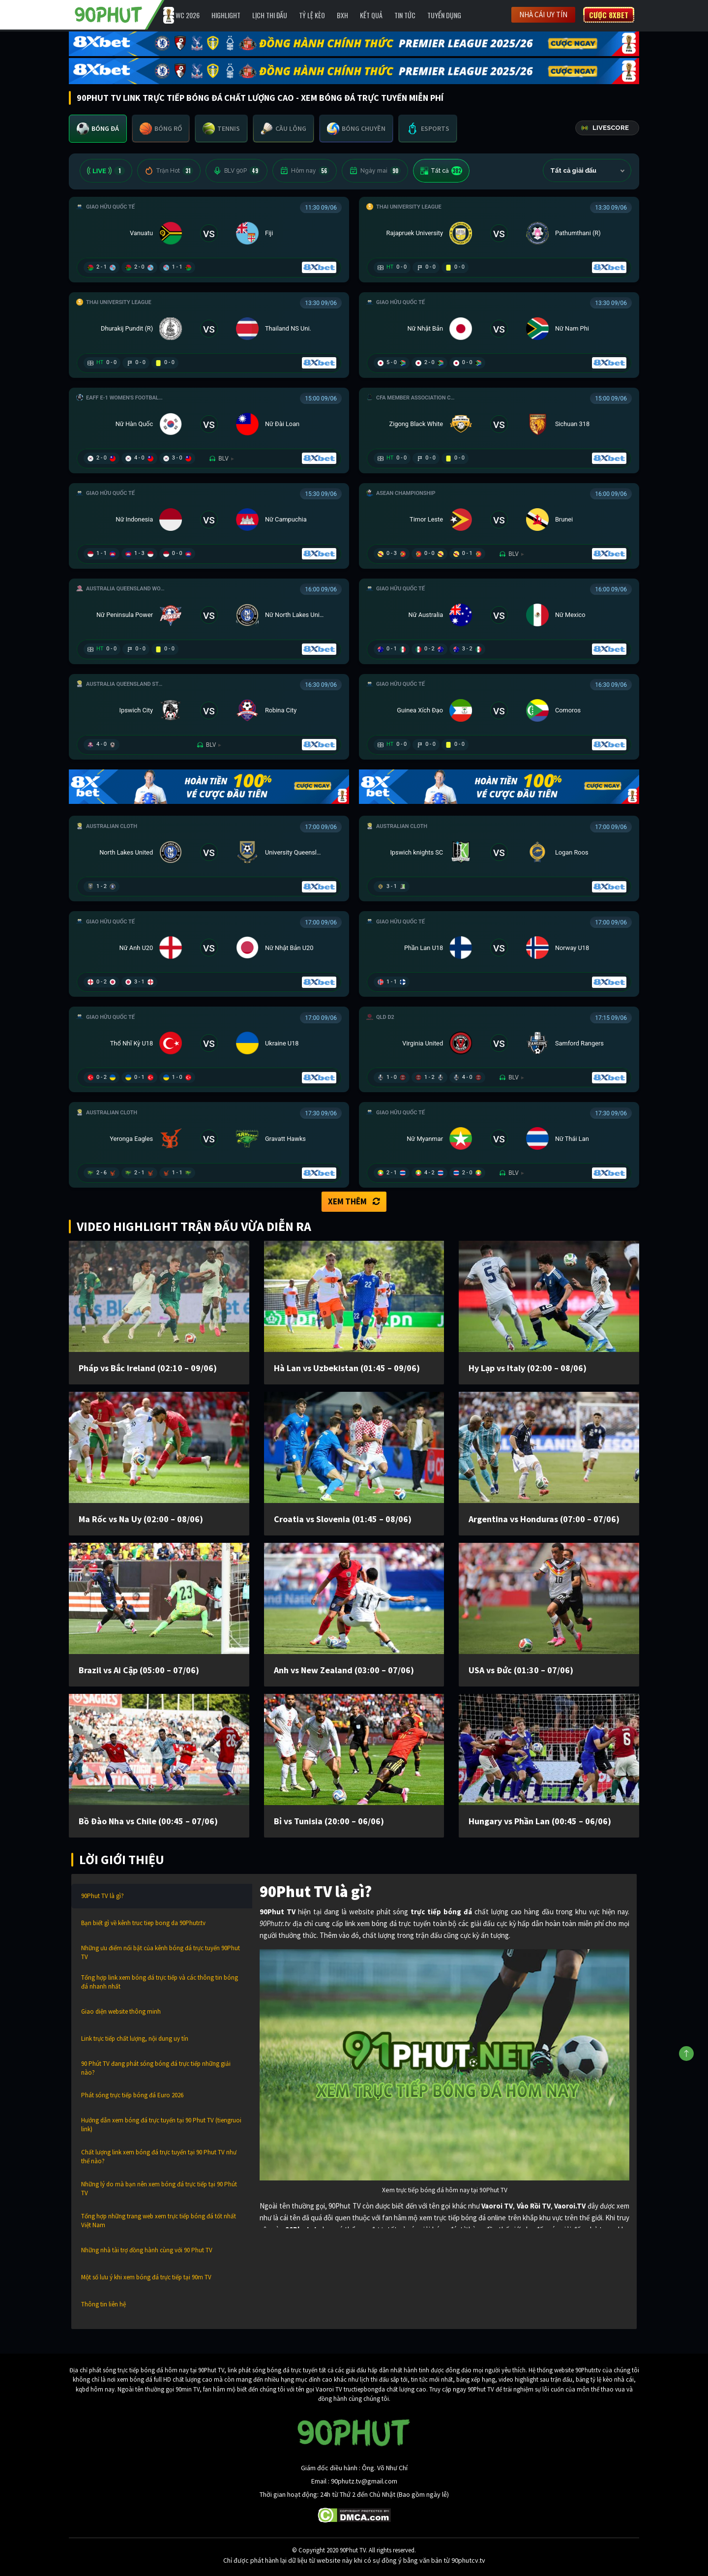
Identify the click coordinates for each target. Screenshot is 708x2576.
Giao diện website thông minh (121, 2011)
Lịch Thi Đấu (269, 15)
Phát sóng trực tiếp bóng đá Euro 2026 (132, 2095)
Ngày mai (375, 170)
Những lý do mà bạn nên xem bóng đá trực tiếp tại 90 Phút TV (159, 2188)
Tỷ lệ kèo (312, 15)
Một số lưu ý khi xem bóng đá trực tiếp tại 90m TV (146, 2277)
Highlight (225, 15)
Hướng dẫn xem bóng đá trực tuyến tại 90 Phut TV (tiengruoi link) (161, 2124)
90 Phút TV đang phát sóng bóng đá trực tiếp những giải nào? (156, 2068)
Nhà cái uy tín (543, 14)
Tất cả (441, 170)
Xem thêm (354, 1201)
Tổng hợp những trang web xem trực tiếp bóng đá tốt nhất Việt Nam (158, 2220)
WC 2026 (188, 15)
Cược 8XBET (608, 14)
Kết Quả (371, 15)
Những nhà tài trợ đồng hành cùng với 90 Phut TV (146, 2250)
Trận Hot (169, 170)
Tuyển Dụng (444, 15)
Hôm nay (304, 170)
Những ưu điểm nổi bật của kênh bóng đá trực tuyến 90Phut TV (160, 1952)
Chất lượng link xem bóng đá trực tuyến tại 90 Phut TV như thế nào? (158, 2156)
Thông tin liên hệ (103, 2304)
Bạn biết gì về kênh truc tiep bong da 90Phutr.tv (143, 1923)
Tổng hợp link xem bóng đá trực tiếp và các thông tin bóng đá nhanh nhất (159, 1982)
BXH (342, 15)
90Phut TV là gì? (102, 1896)
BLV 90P (236, 170)
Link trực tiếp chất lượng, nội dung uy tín (134, 2038)
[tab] (98, 129)
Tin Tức (404, 15)
